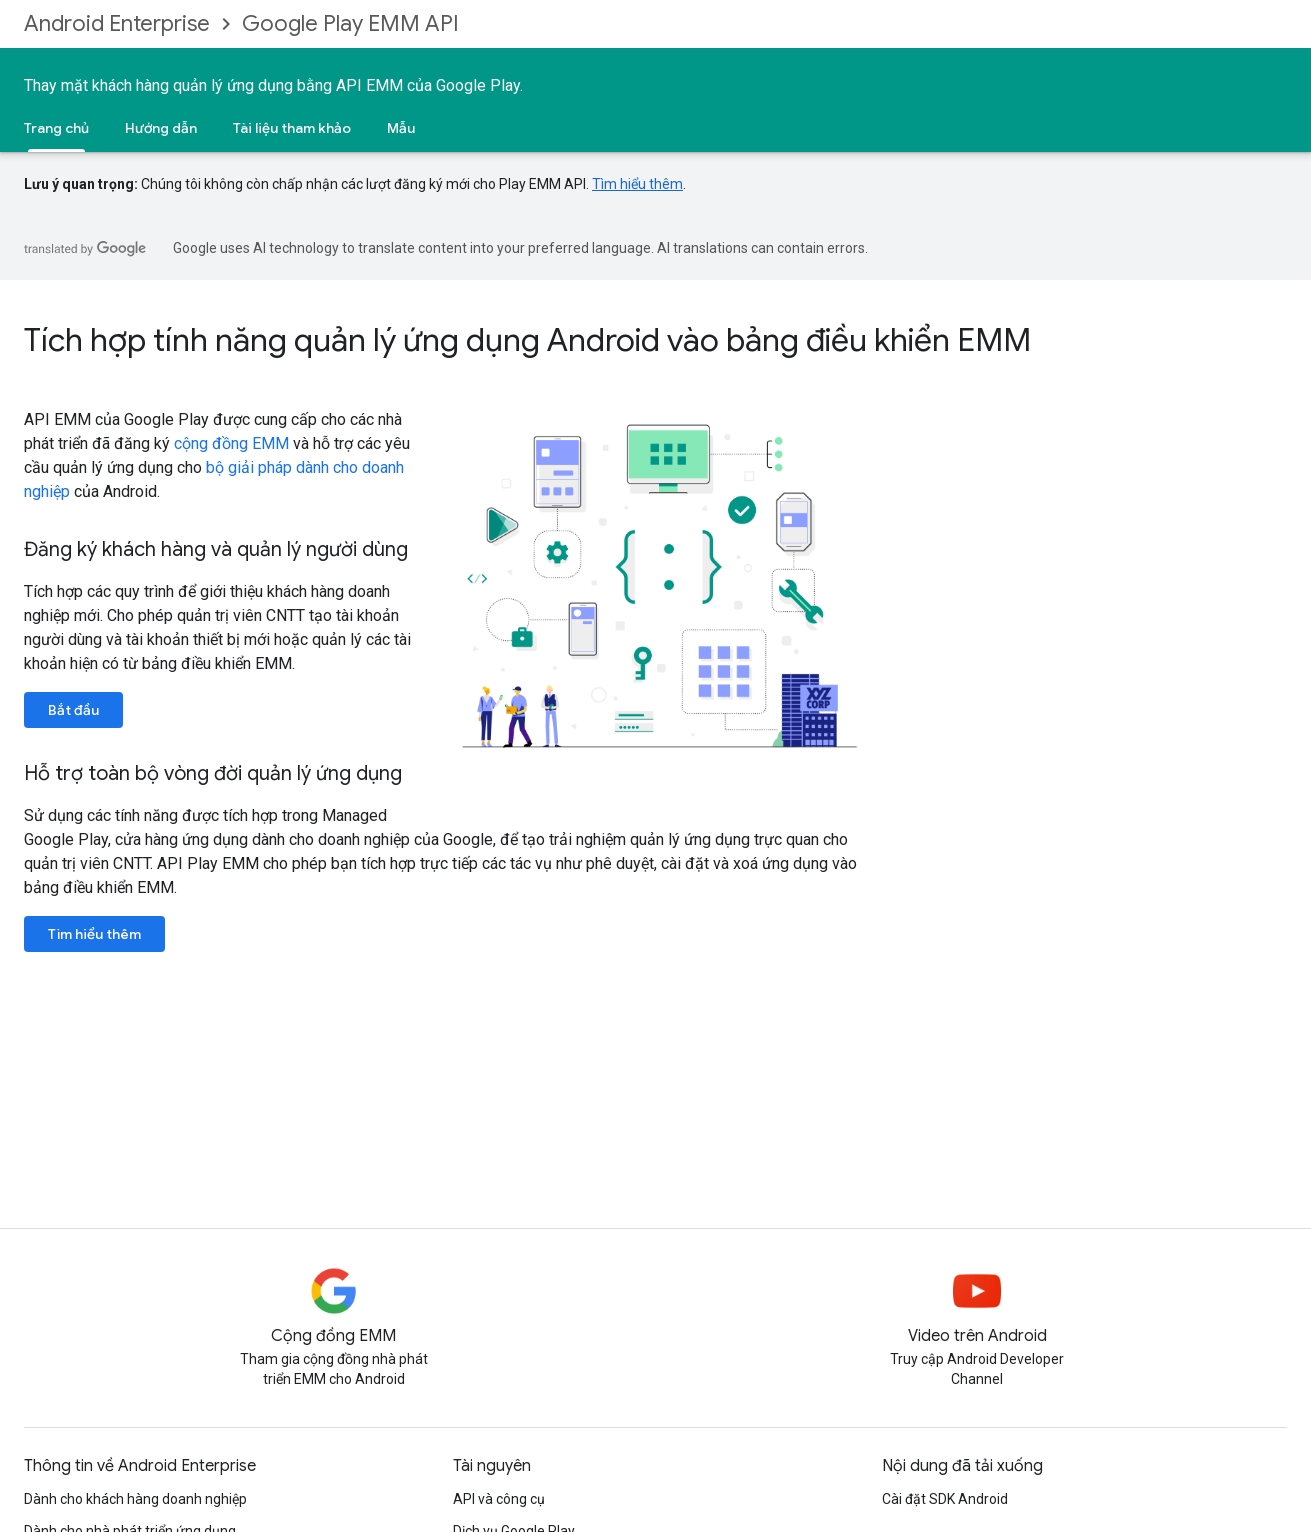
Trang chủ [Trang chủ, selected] (56, 128)
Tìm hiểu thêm (637, 184)
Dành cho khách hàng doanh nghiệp (135, 1499)
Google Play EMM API (350, 23)
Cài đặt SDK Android (945, 1499)
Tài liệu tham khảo (292, 128)
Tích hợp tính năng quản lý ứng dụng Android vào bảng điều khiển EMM (527, 340)
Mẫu (401, 128)
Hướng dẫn (161, 128)
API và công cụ (499, 1499)
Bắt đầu (73, 710)
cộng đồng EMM (231, 443)
